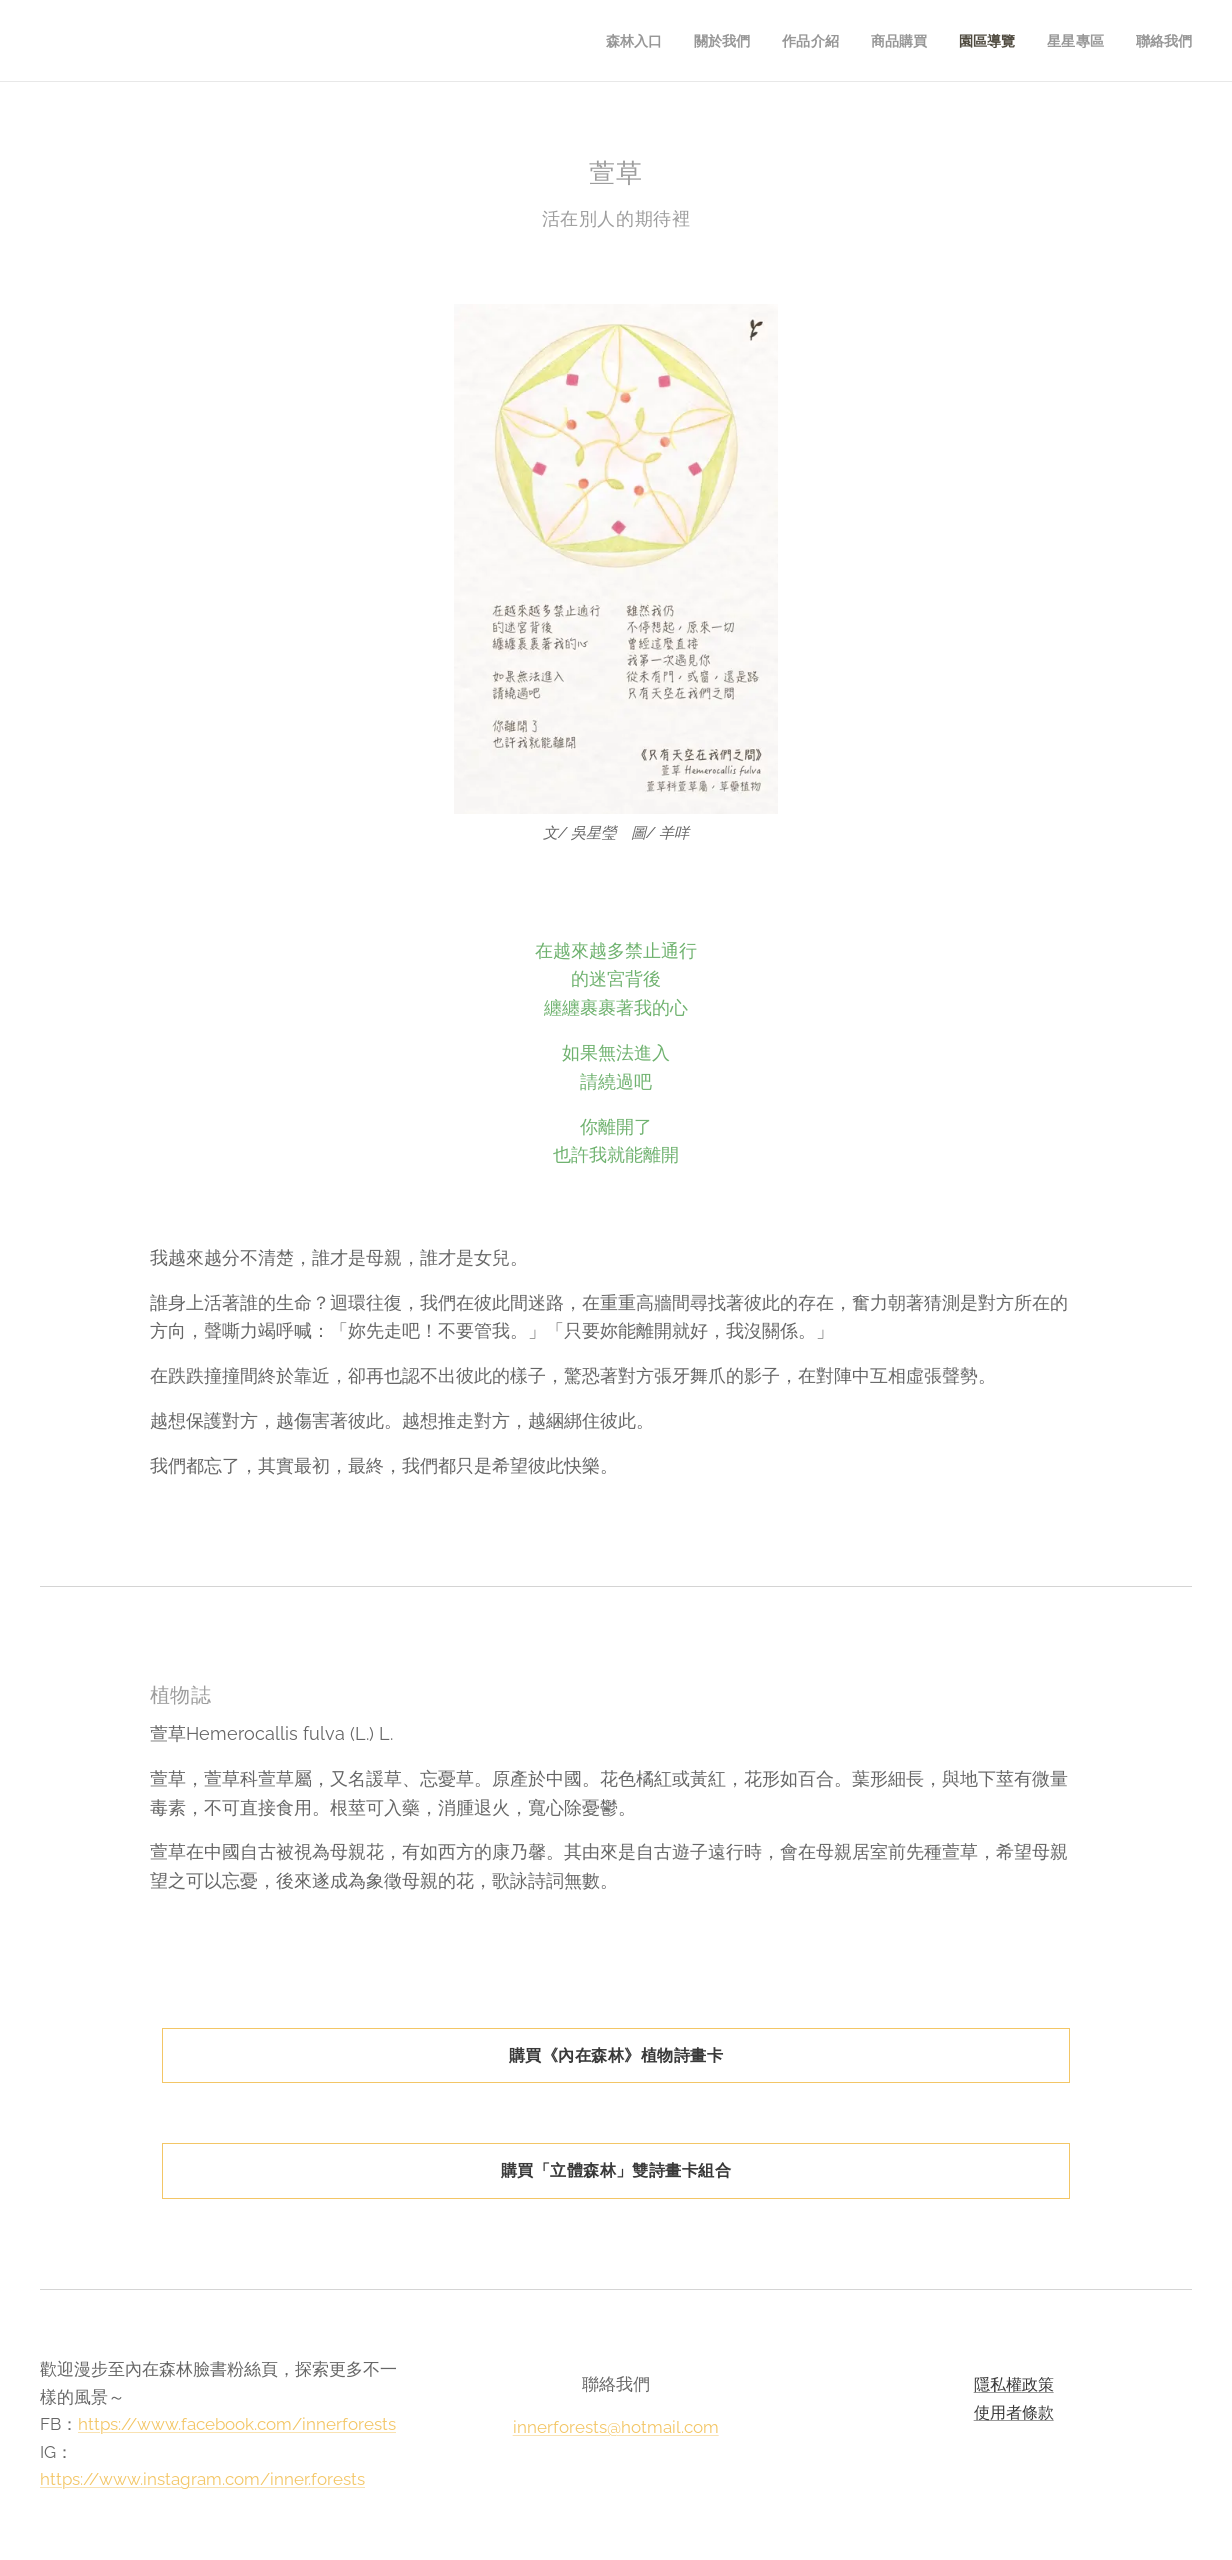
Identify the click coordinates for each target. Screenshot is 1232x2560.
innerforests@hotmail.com (616, 2426)
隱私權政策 (1013, 2384)
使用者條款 (1013, 2411)
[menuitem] (623, 41)
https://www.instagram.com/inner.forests (202, 2479)
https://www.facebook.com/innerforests (237, 2424)
